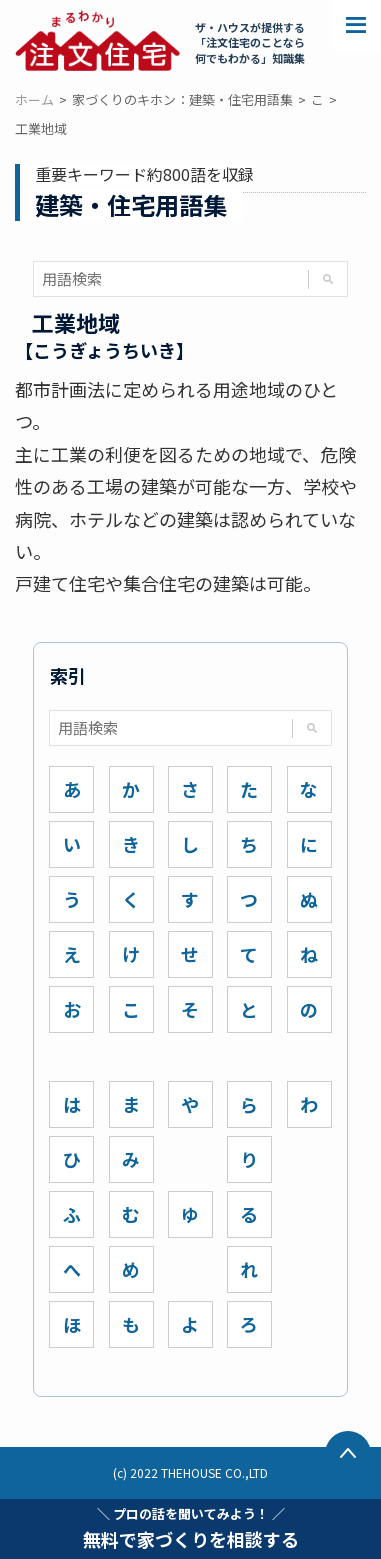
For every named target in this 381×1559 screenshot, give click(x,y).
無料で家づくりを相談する (191, 1528)
